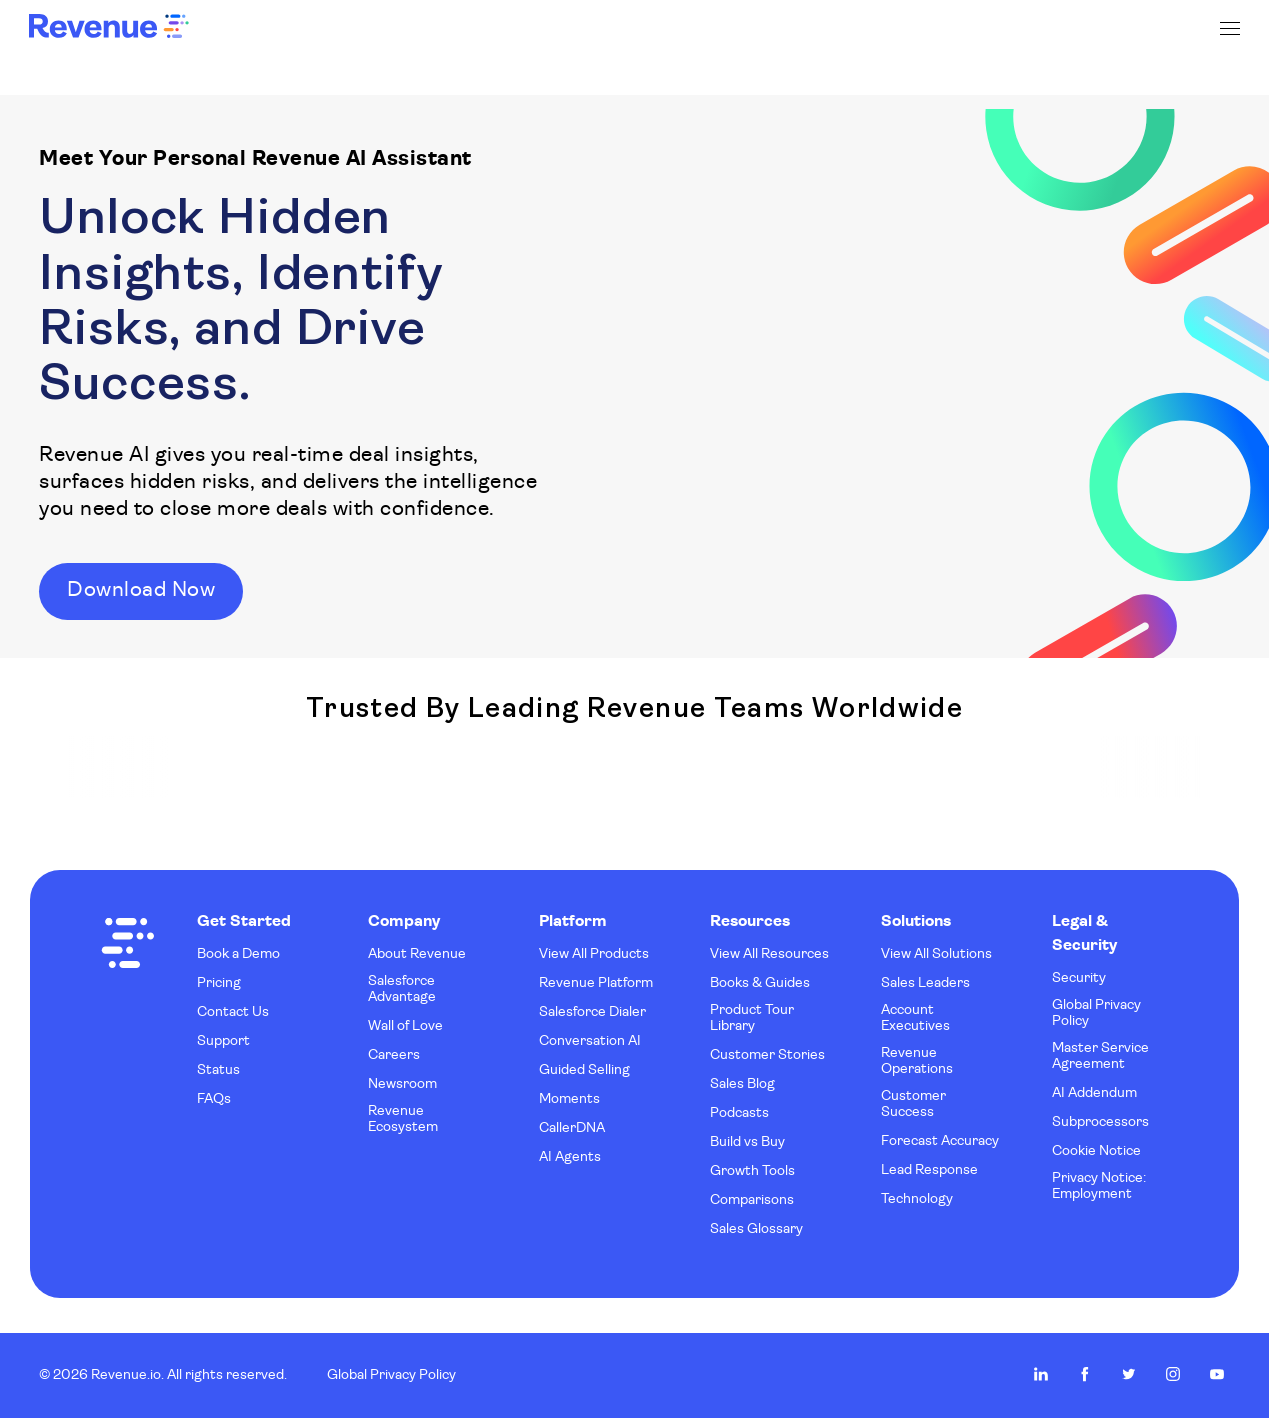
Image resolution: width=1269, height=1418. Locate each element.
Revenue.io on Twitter (1129, 1374)
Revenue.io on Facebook (1085, 1374)
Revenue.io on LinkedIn (1041, 1374)
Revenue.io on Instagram (1173, 1374)
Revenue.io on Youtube (1217, 1374)
